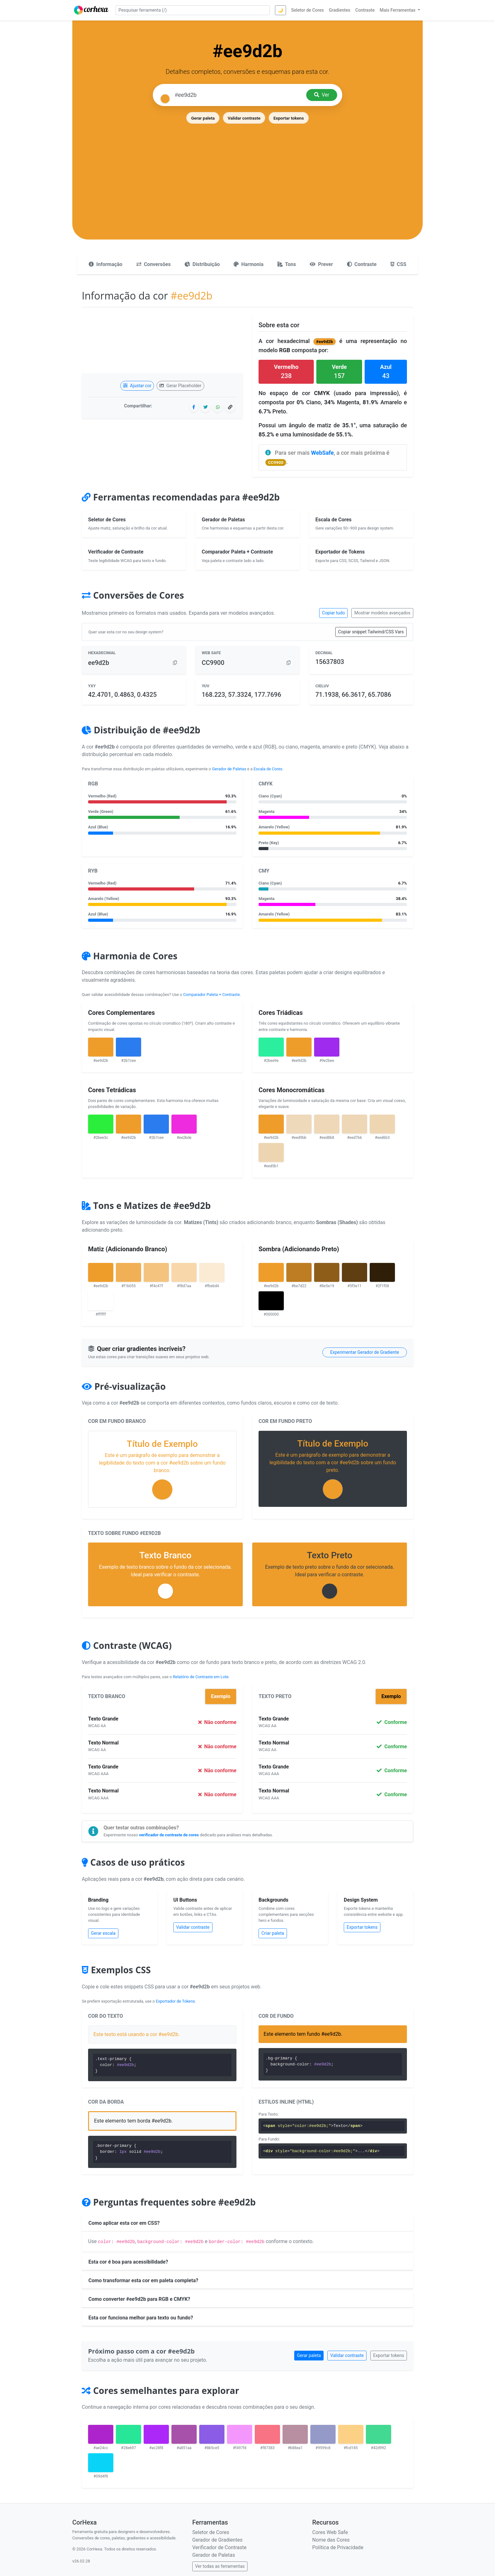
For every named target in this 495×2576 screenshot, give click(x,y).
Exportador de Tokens (175, 2001)
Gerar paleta (203, 118)
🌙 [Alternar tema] (280, 10)
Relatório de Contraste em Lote (200, 1676)
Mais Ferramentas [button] (398, 10)
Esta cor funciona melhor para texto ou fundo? (140, 2318)
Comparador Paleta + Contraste (211, 994)
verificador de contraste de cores (169, 1835)
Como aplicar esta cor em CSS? (124, 2223)
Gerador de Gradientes (217, 2540)
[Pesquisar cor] (238, 95)
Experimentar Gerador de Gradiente (364, 1352)
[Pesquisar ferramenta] (193, 10)
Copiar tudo (333, 612)
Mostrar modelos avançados (382, 612)
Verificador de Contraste (219, 2547)
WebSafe (322, 452)
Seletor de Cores (210, 2532)
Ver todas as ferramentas (220, 2566)
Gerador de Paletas (229, 769)
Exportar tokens (288, 118)
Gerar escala (103, 1933)
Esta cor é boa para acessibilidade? (128, 2262)
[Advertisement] (247, 172)
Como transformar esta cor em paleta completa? (143, 2280)
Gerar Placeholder (180, 385)
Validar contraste (244, 118)
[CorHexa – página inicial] (91, 10)
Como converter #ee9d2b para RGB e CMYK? (139, 2299)
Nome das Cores (331, 2540)
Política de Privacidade (337, 2547)
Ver (321, 95)
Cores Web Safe (330, 2532)
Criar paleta (272, 1933)
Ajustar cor (137, 385)
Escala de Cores (267, 769)
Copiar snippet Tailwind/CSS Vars (371, 631)
